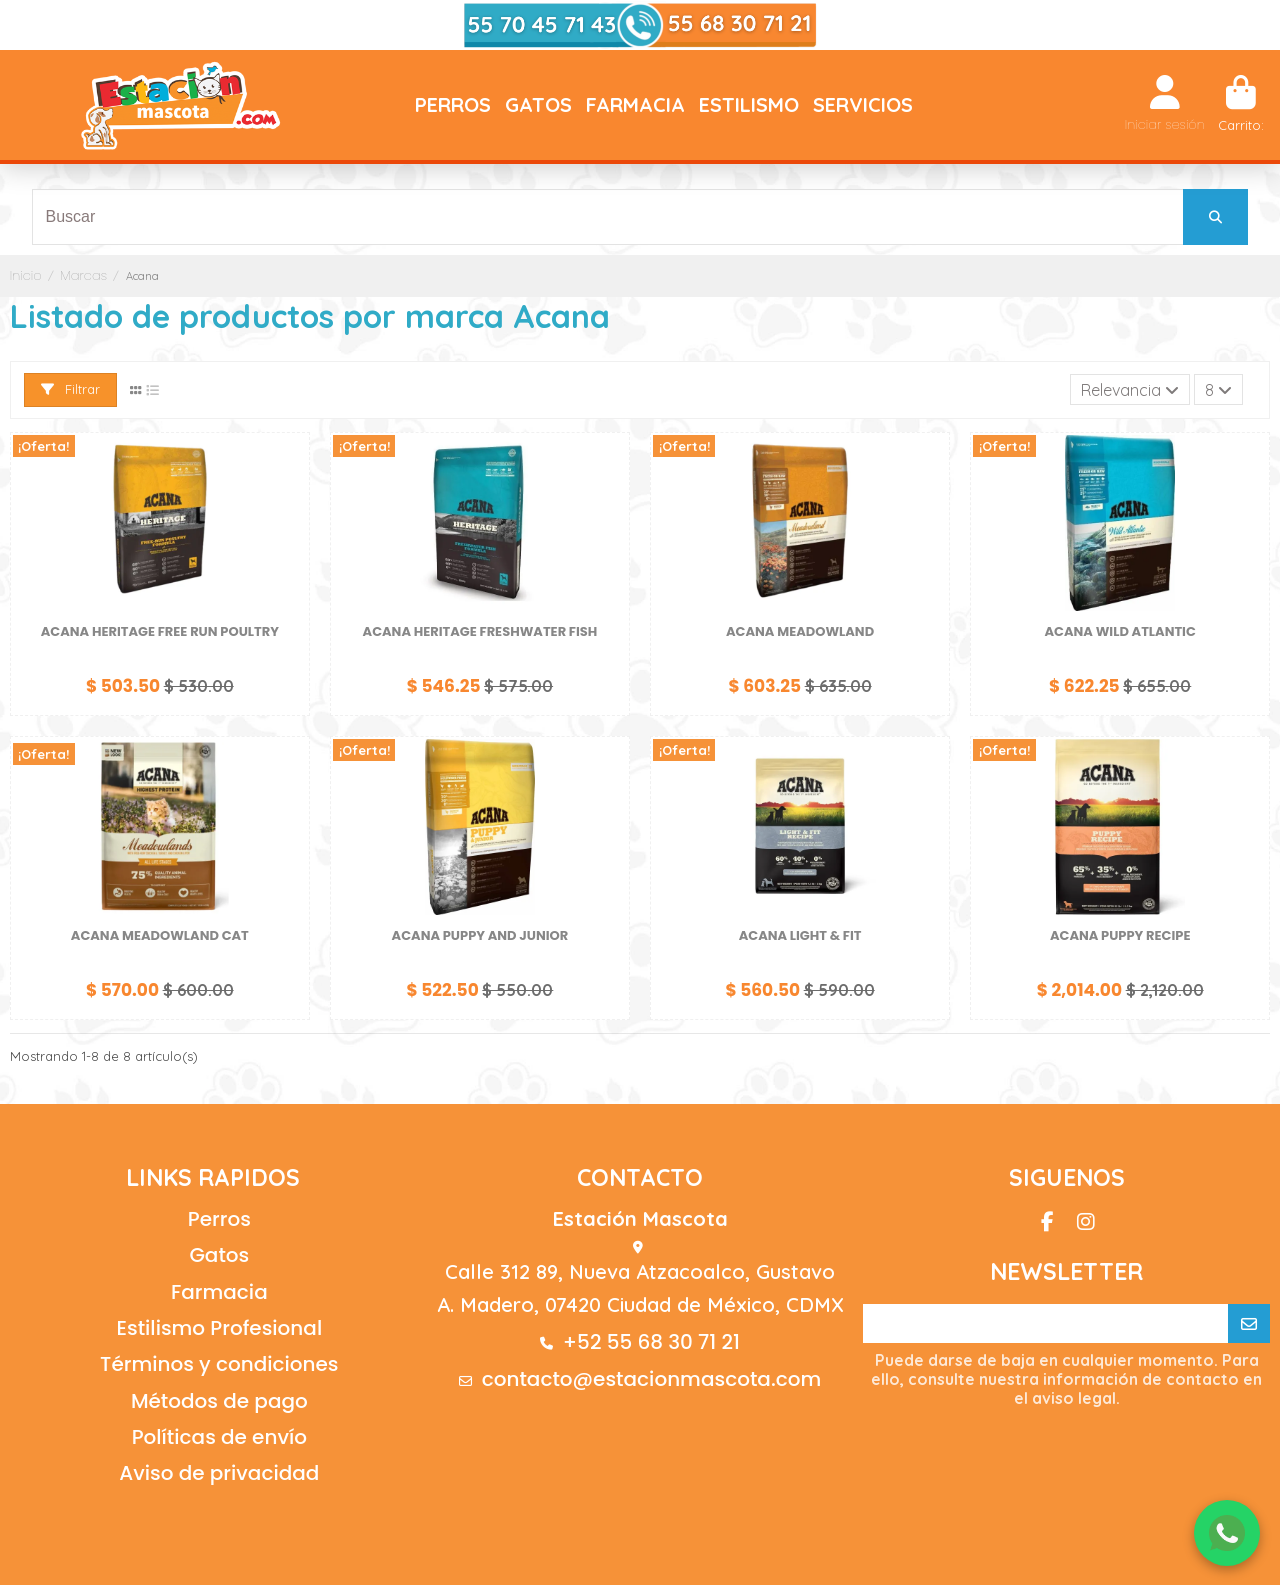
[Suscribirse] (1249, 1325)
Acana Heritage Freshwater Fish (480, 632)
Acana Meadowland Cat (160, 936)
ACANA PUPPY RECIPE (1120, 936)
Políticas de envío (219, 1438)
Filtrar (70, 390)
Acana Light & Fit (800, 936)
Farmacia (219, 1293)
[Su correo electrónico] (1046, 1325)
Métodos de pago (219, 1402)
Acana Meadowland (800, 632)
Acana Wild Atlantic (1120, 632)
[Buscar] (1215, 217)
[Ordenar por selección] (1129, 391)
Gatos (219, 1256)
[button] (453, 105)
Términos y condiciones (219, 1366)
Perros (219, 1220)
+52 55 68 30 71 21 (651, 1343)
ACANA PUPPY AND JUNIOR (480, 936)
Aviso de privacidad (219, 1475)
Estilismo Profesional (219, 1329)
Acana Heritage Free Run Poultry (160, 632)
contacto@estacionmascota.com (652, 1381)
